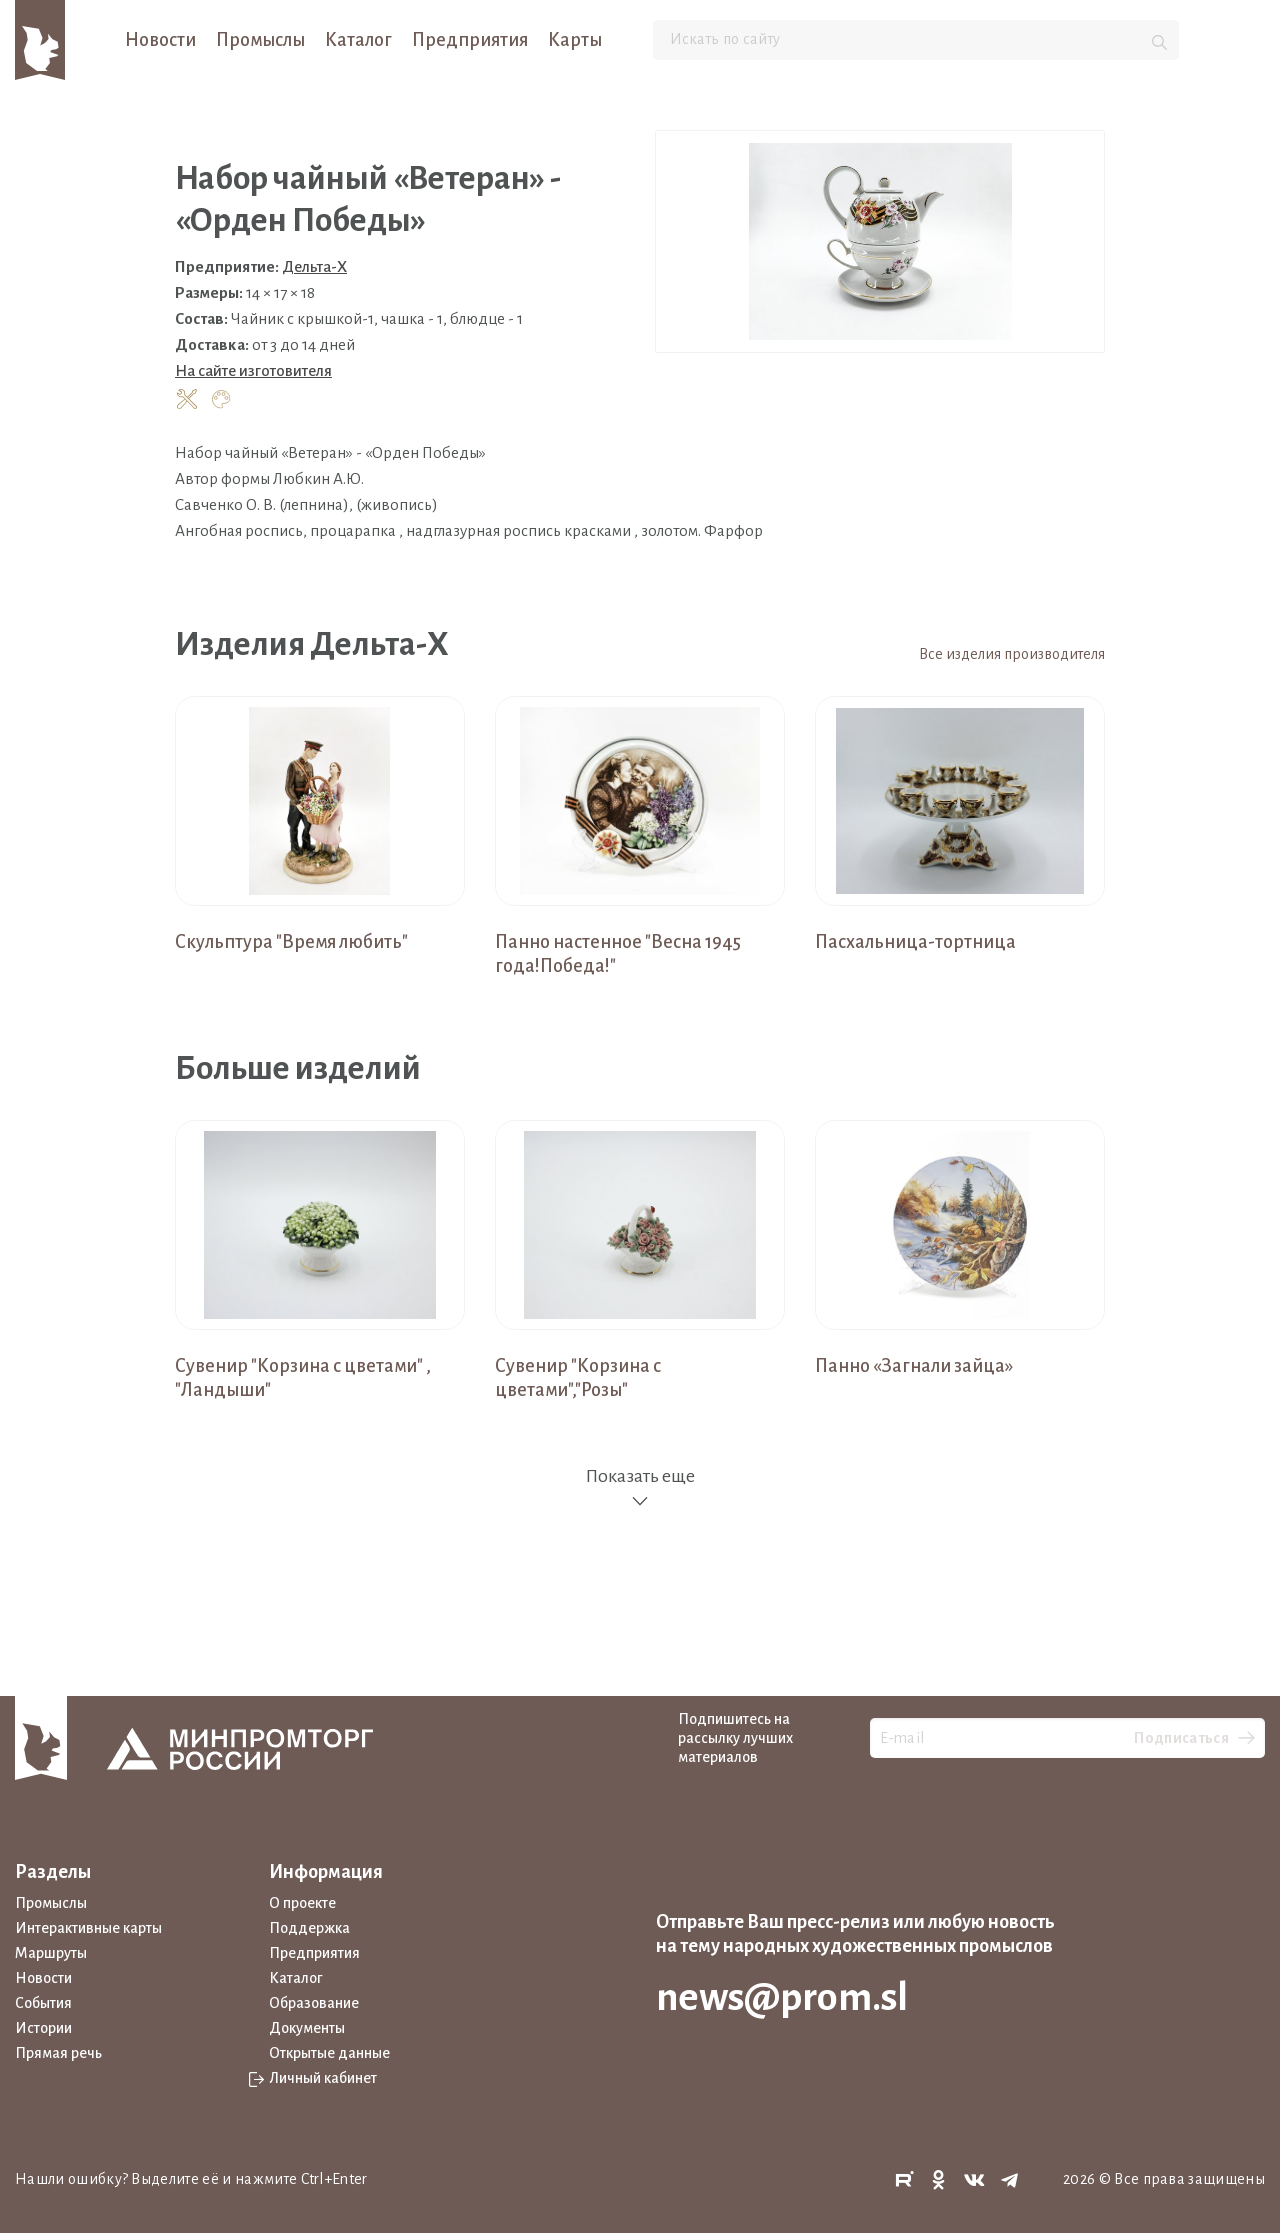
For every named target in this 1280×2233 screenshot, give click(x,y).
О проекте (302, 1903)
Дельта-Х (314, 266)
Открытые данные (329, 2053)
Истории (43, 2028)
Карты (575, 40)
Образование (314, 2003)
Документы (307, 2028)
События (43, 2003)
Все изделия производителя (1012, 654)
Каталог (358, 40)
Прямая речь (58, 2053)
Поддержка (309, 1928)
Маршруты (51, 1953)
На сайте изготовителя (253, 370)
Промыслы (260, 40)
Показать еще (640, 1488)
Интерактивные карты (88, 1928)
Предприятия (470, 40)
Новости (160, 40)
